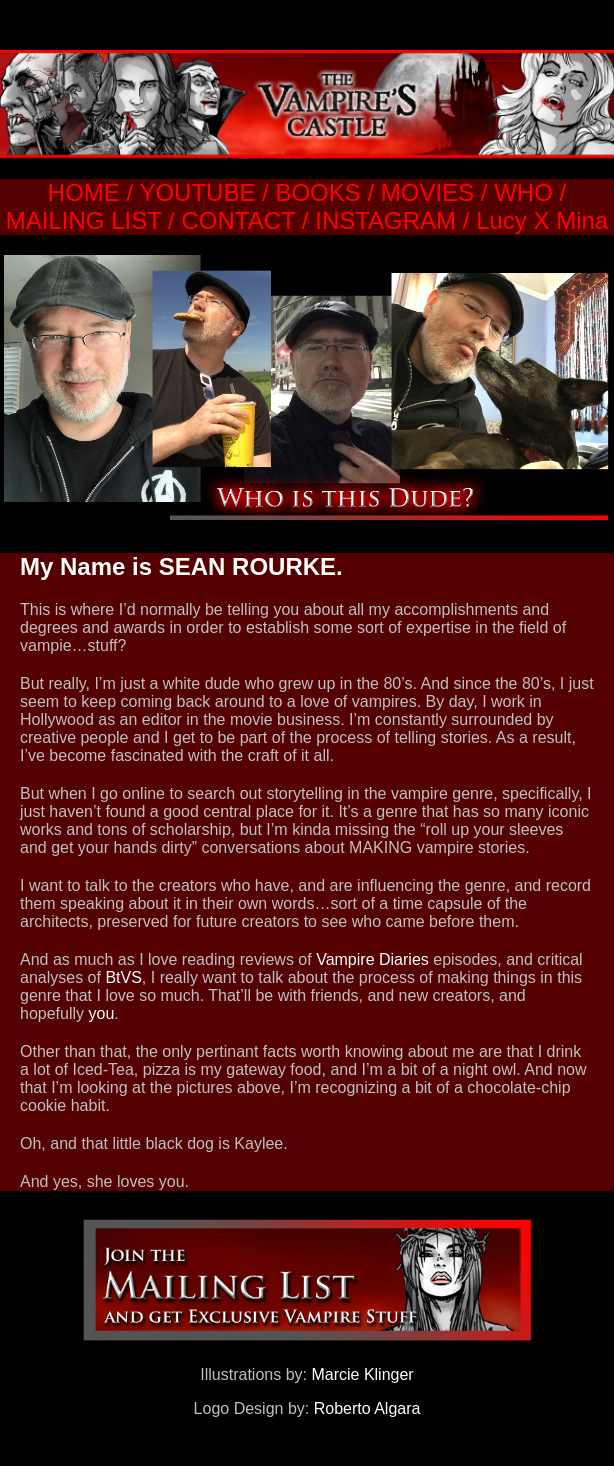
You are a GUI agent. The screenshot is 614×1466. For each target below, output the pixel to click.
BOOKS (315, 192)
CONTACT (238, 220)
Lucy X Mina (542, 220)
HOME (84, 192)
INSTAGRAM (385, 220)
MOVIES (427, 192)
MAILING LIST (84, 220)
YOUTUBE (197, 192)
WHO (523, 192)
